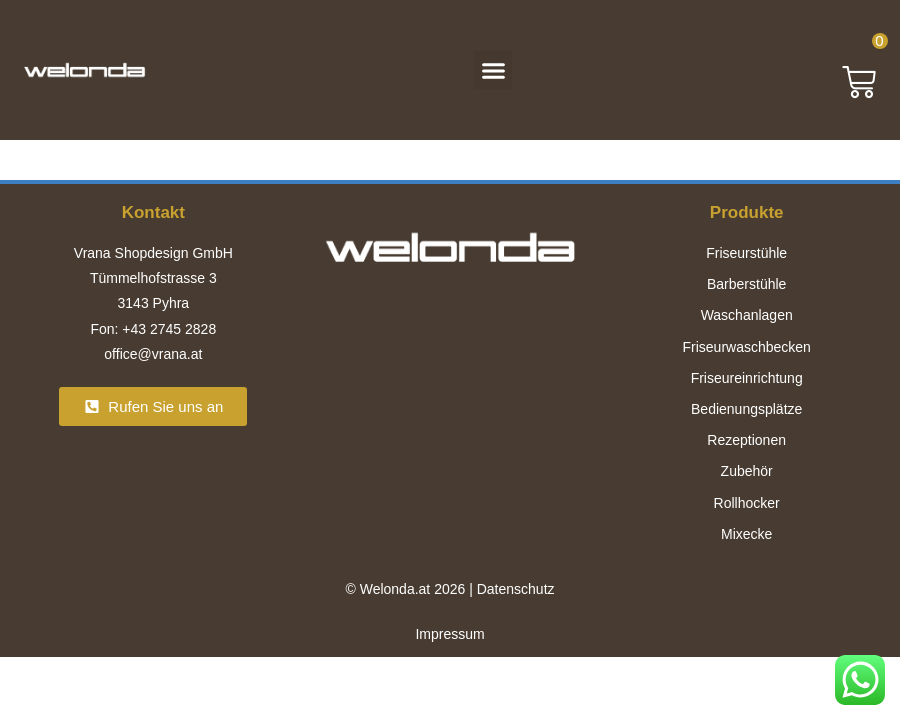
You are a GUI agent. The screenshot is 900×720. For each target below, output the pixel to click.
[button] (493, 70)
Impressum (449, 634)
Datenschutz (516, 589)
